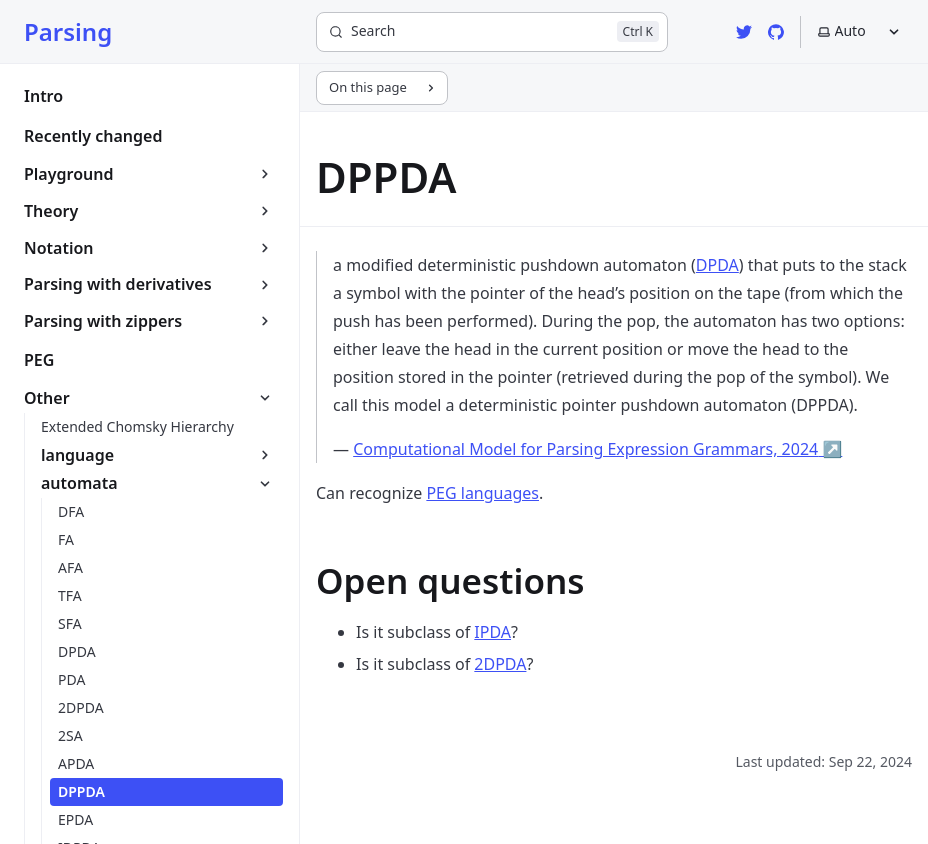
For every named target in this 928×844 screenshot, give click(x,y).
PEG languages (482, 493)
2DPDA (500, 664)
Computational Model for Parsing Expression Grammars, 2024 (597, 449)
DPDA (717, 265)
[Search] (492, 32)
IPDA (492, 632)
